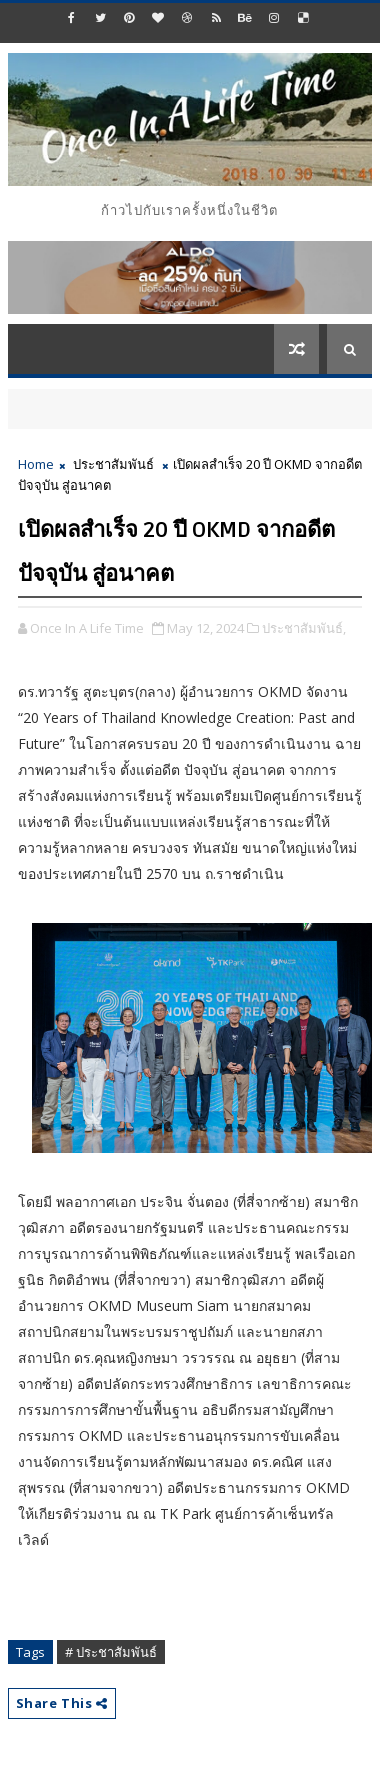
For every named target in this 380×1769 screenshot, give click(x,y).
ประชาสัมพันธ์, (304, 628)
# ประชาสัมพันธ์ (111, 1652)
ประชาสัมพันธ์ (113, 464)
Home (36, 464)
